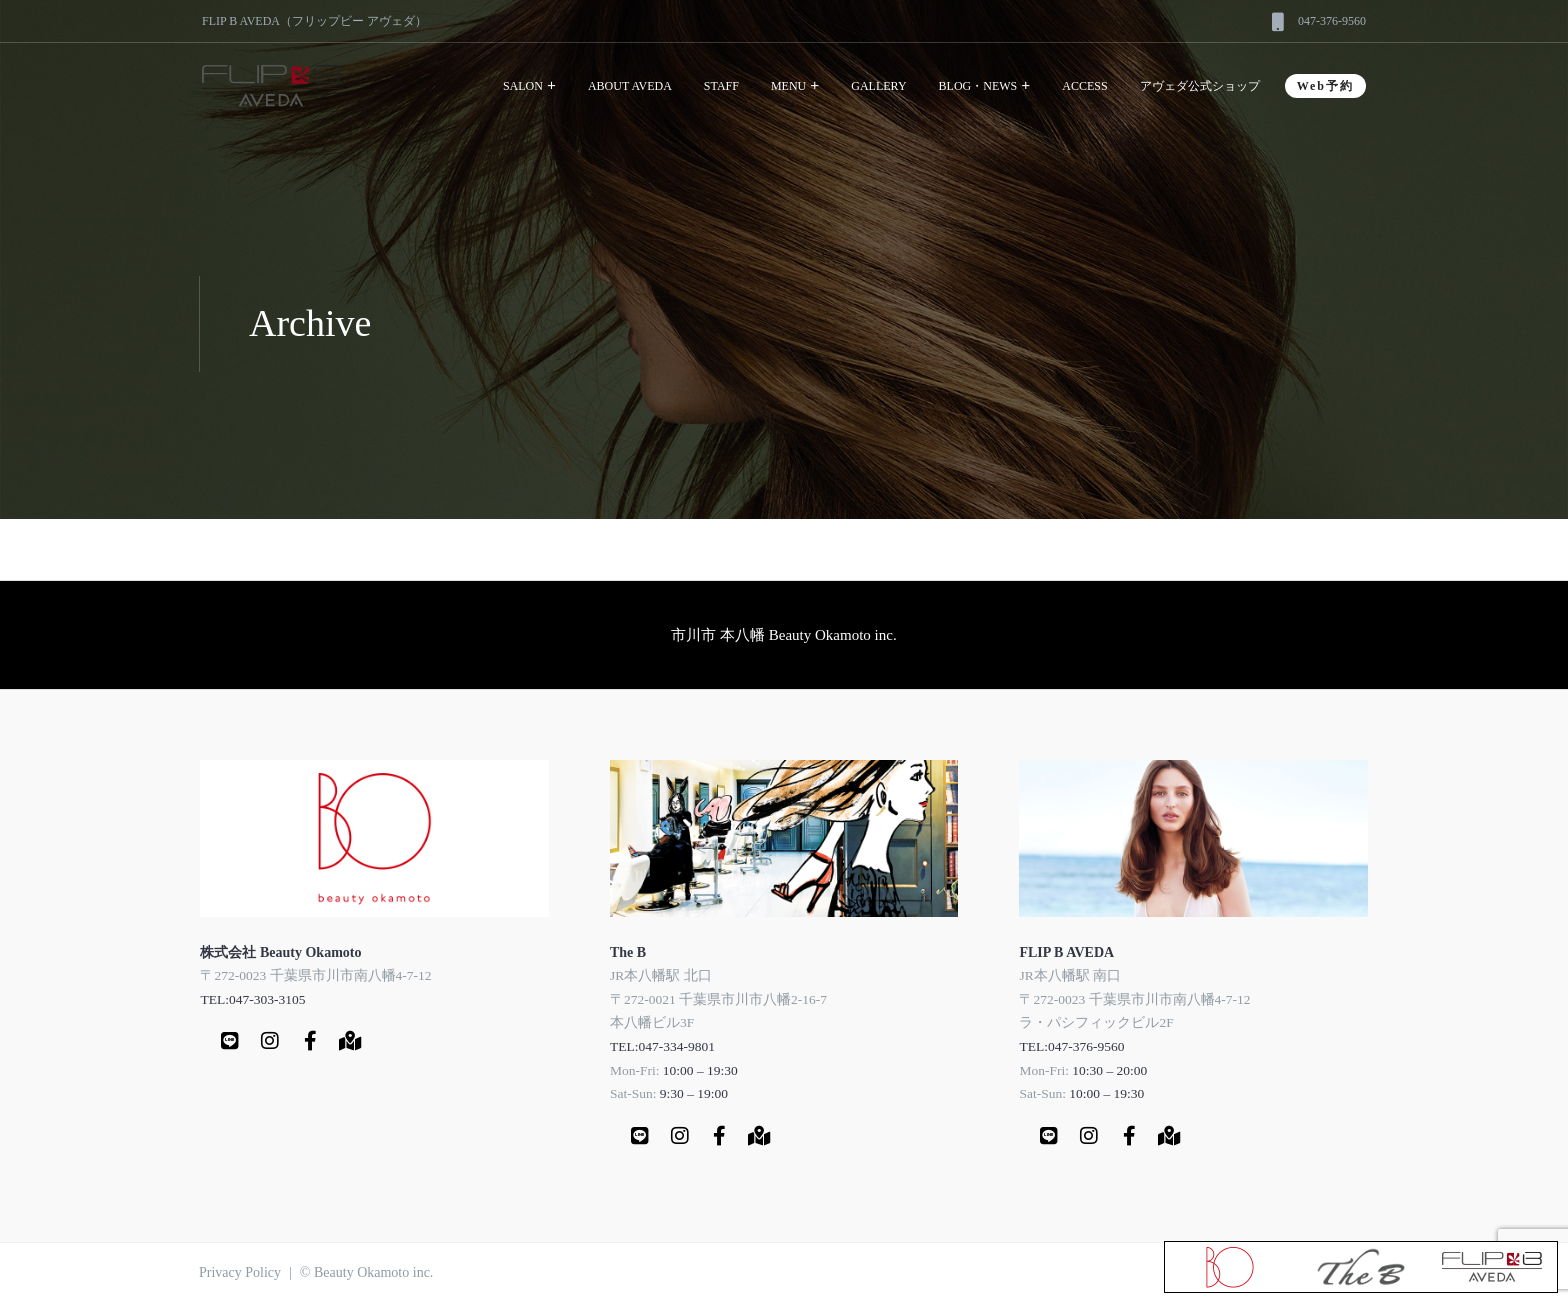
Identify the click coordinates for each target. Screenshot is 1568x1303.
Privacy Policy (240, 1272)
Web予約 (1325, 86)
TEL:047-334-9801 (662, 1046)
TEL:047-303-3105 (252, 999)
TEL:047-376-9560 (1071, 1046)
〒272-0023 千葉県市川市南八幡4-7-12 (315, 975)
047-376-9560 (1332, 21)
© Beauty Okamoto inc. (367, 1272)
